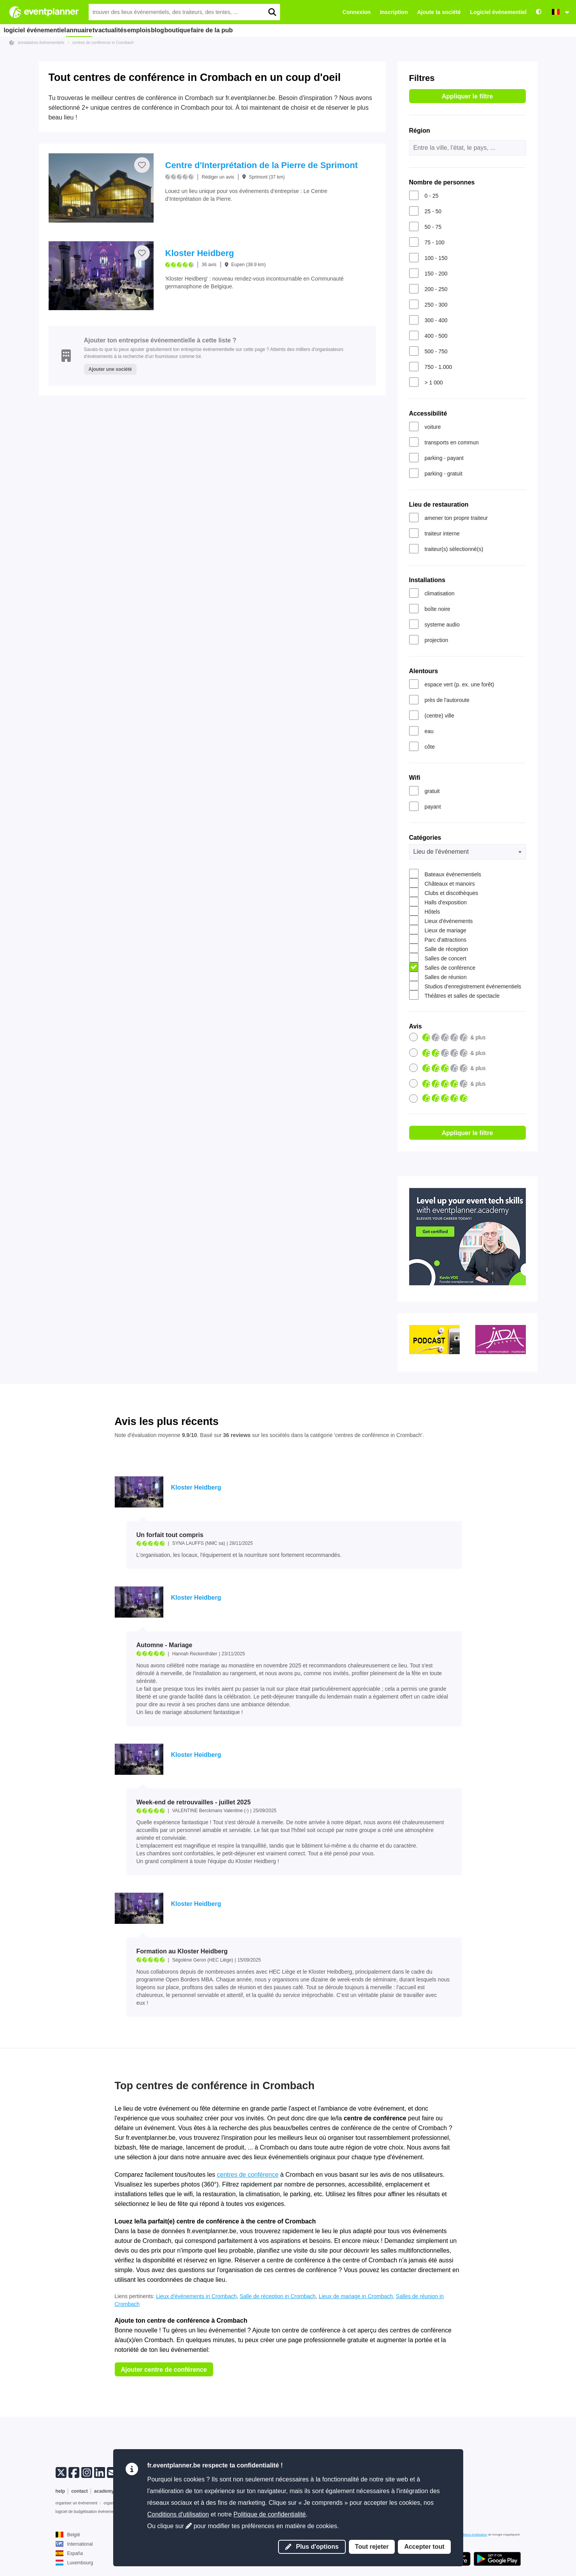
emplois (168, 30)
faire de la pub (263, 30)
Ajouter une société (110, 369)
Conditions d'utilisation (178, 2514)
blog (195, 30)
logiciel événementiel (35, 30)
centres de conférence (247, 2174)
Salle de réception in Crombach (277, 2296)
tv (108, 30)
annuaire (83, 30)
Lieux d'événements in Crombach (196, 2296)
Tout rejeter (372, 2546)
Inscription (394, 12)
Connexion (357, 12)
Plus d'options (312, 2546)
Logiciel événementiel (498, 12)
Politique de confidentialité (269, 2514)
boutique (222, 30)
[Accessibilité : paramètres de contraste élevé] (538, 12)
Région (419, 130)
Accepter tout (424, 2546)
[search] (272, 12)
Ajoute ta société (438, 12)
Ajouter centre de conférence (164, 2369)
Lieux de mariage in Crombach (356, 2296)
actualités (134, 30)
